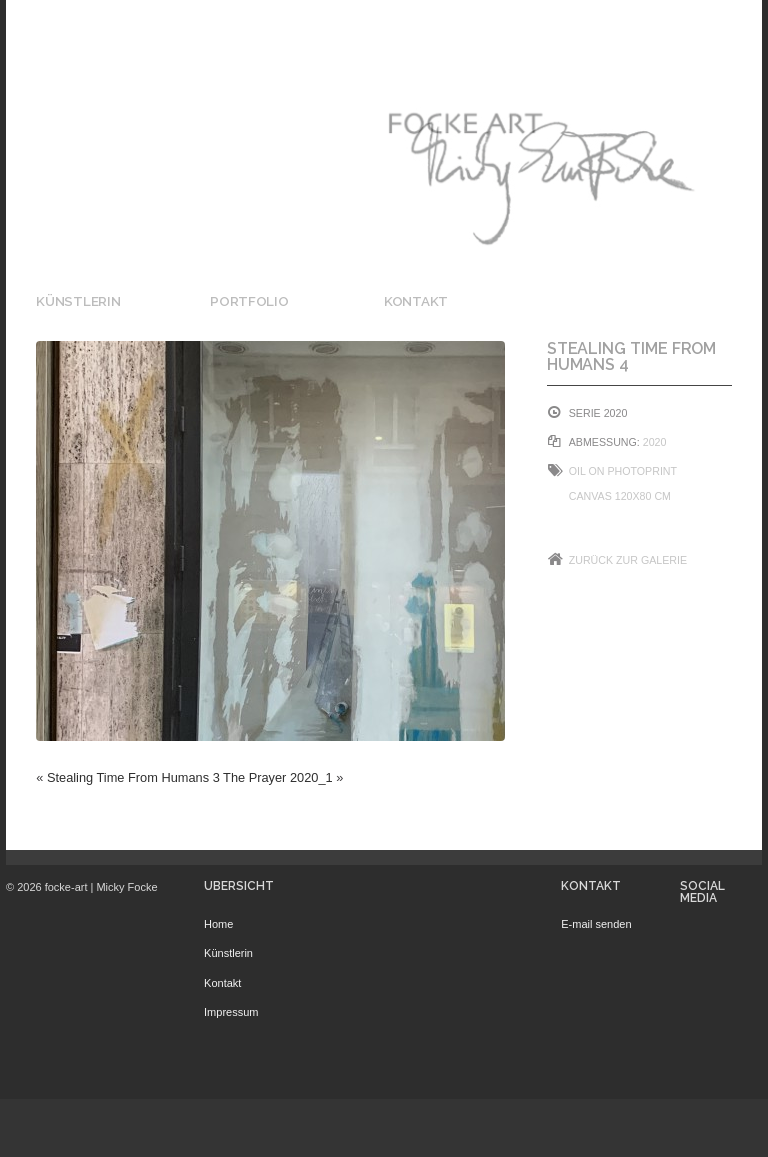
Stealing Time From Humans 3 (133, 777)
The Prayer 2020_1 (278, 777)
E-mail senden (596, 924)
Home (218, 924)
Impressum (231, 1012)
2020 (655, 442)
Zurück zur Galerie (628, 560)
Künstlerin (78, 301)
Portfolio (249, 301)
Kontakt (416, 301)
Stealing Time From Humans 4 (632, 356)
